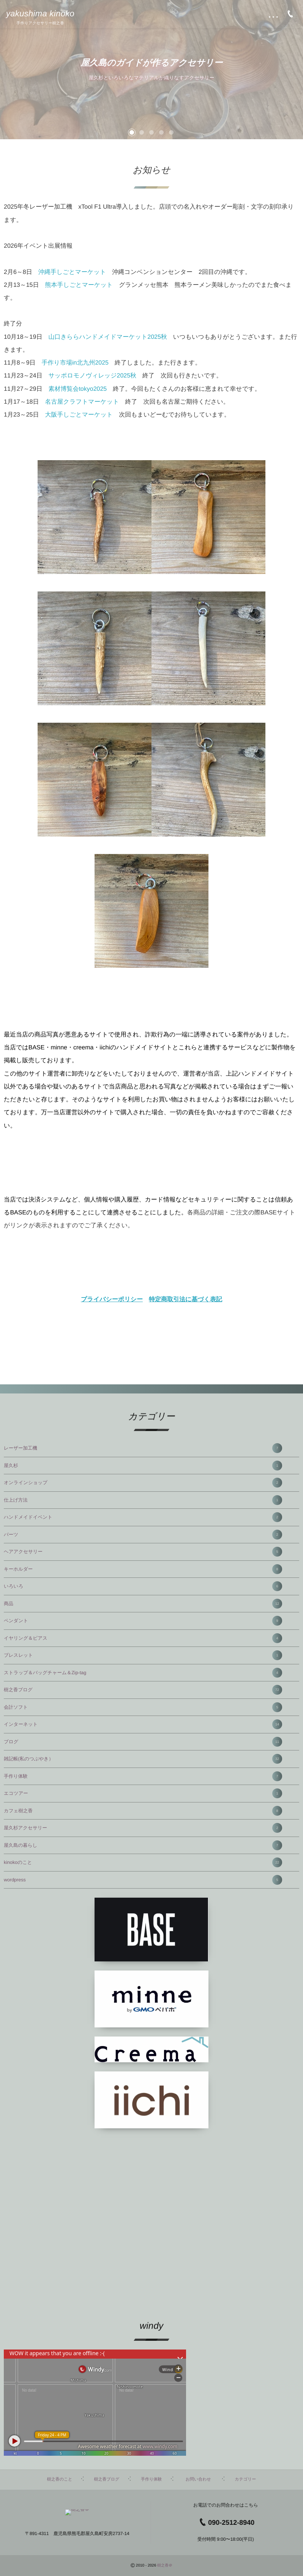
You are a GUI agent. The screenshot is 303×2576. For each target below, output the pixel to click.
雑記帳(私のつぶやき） (143, 1759)
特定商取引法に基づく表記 (185, 1299)
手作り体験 (143, 1776)
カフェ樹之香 (143, 1811)
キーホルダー (143, 1569)
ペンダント (143, 1621)
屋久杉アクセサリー (143, 1828)
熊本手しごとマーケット (79, 285)
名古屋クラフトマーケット (82, 402)
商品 (143, 1604)
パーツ (143, 1535)
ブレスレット (143, 1655)
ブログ (143, 1742)
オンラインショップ (143, 1483)
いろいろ (143, 1586)
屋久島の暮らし (143, 1845)
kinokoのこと (143, 1862)
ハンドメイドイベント (143, 1517)
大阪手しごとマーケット (79, 415)
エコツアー (143, 1793)
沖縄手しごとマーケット (72, 272)
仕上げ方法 (143, 1500)
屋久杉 (143, 1465)
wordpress (143, 1880)
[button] (131, 132)
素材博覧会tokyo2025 (77, 389)
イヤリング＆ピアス (143, 1638)
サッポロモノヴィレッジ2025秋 (92, 376)
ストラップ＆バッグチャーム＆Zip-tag (143, 1673)
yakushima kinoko (40, 13)
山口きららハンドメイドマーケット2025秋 (107, 337)
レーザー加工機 (143, 1448)
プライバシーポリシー (112, 1299)
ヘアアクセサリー (143, 1552)
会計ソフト (143, 1707)
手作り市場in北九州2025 (75, 363)
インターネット (143, 1724)
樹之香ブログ (143, 1690)
